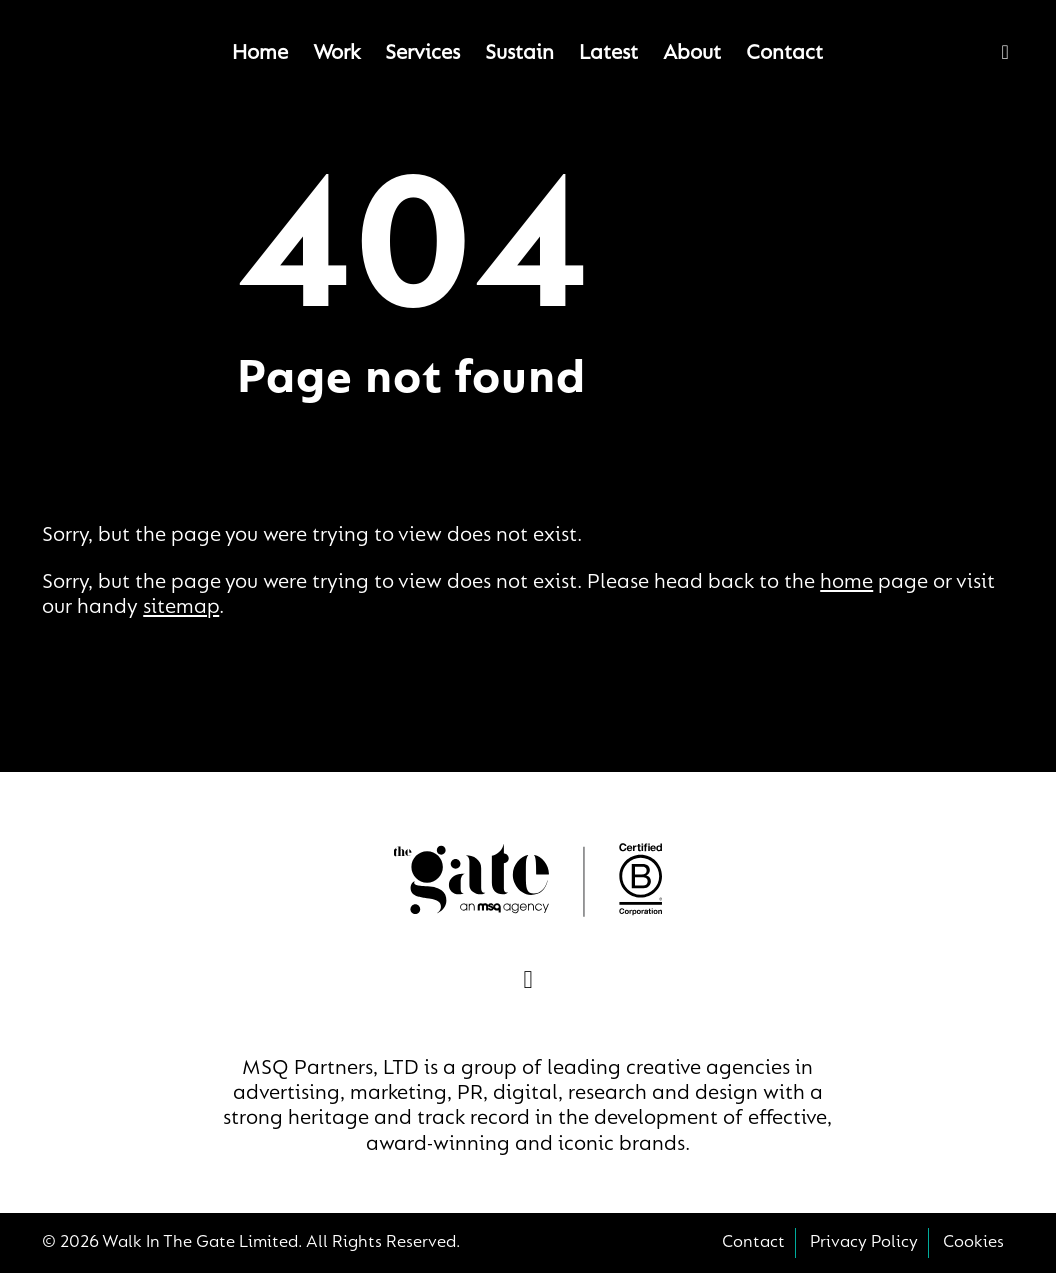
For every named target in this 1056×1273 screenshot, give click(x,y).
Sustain (519, 54)
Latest (608, 54)
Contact (784, 54)
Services (422, 54)
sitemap (181, 608)
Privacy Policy (864, 1243)
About (692, 54)
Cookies (973, 1243)
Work (336, 54)
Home (260, 54)
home (846, 583)
